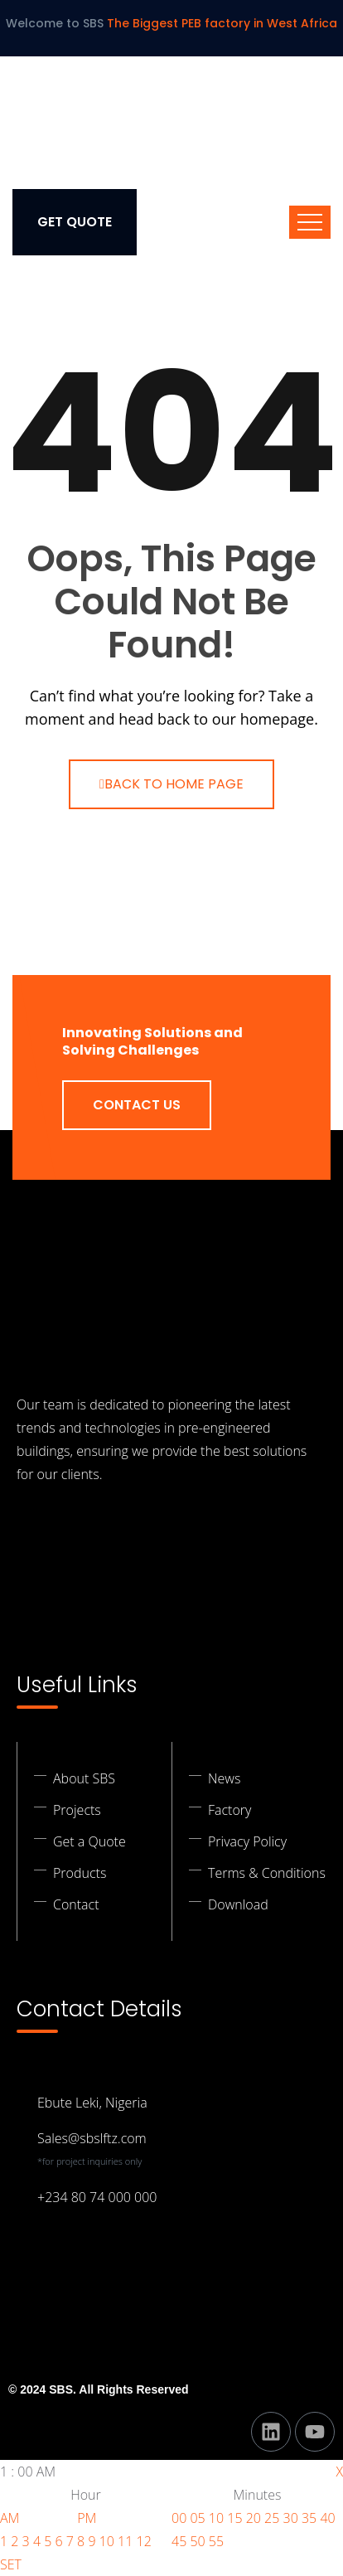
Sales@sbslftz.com (92, 2138)
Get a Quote (89, 1841)
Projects (77, 1810)
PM (86, 2518)
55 (216, 2541)
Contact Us (137, 1104)
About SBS (84, 1778)
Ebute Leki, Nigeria (92, 2102)
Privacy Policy (247, 1841)
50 (197, 2541)
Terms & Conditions (267, 1873)
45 (179, 2541)
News (224, 1778)
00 (179, 2518)
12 (144, 2541)
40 (327, 2518)
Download (238, 1904)
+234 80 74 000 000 (97, 2197)
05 (197, 2518)
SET (11, 2564)
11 (125, 2541)
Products (79, 1873)
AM (9, 2518)
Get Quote (74, 221)
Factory (229, 1810)
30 (290, 2518)
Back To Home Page (171, 783)
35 (309, 2518)
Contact (76, 1904)
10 (106, 2541)
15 (234, 2518)
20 (253, 2518)
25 (271, 2518)
